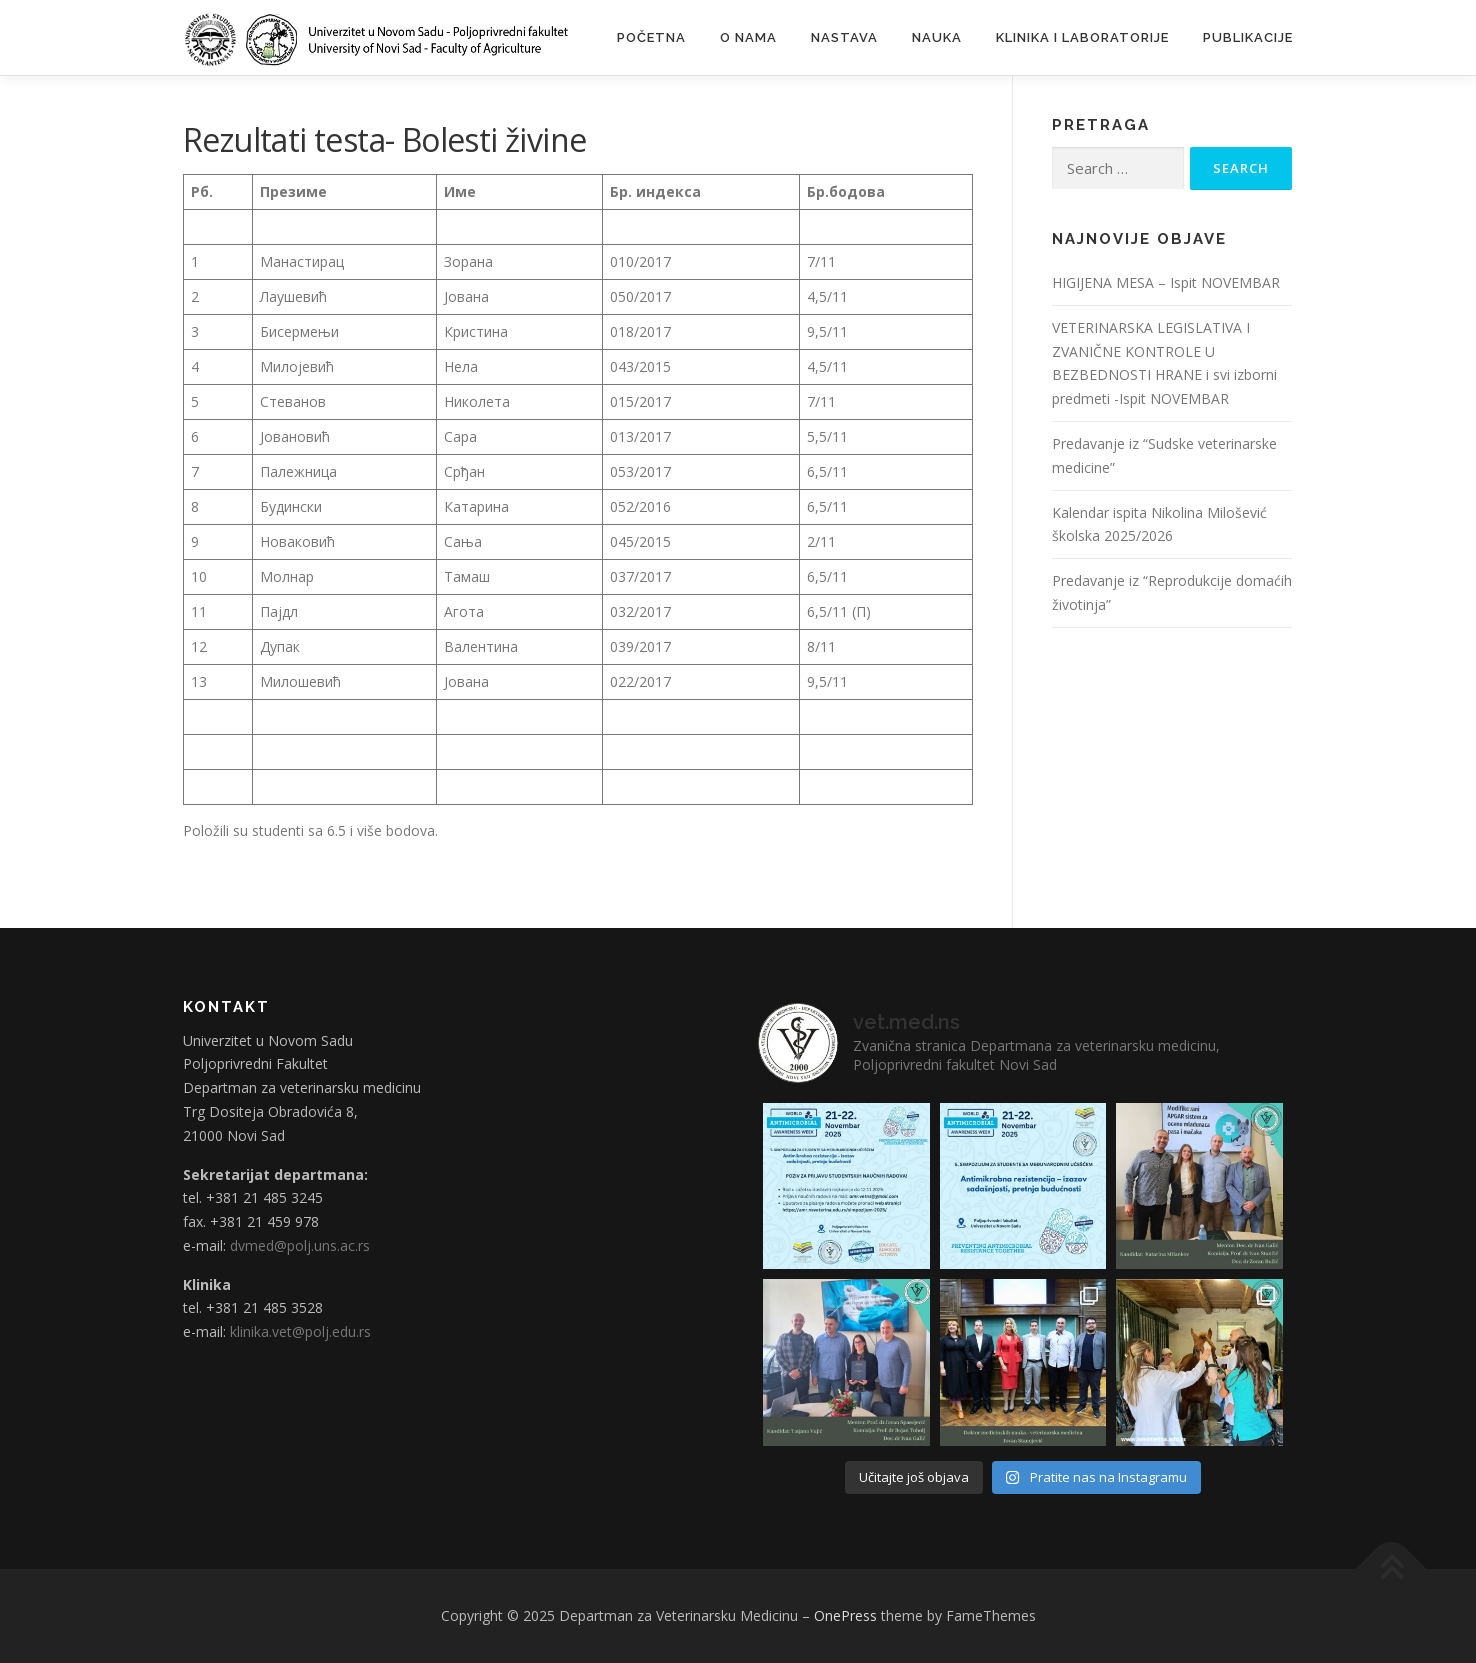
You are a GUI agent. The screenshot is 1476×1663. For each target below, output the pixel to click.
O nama (748, 37)
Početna (651, 37)
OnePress (845, 1615)
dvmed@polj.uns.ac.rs (300, 1245)
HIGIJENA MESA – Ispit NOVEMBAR (1166, 282)
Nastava (844, 37)
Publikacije (1248, 37)
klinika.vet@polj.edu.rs (300, 1331)
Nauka (937, 37)
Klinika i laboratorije (1082, 37)
